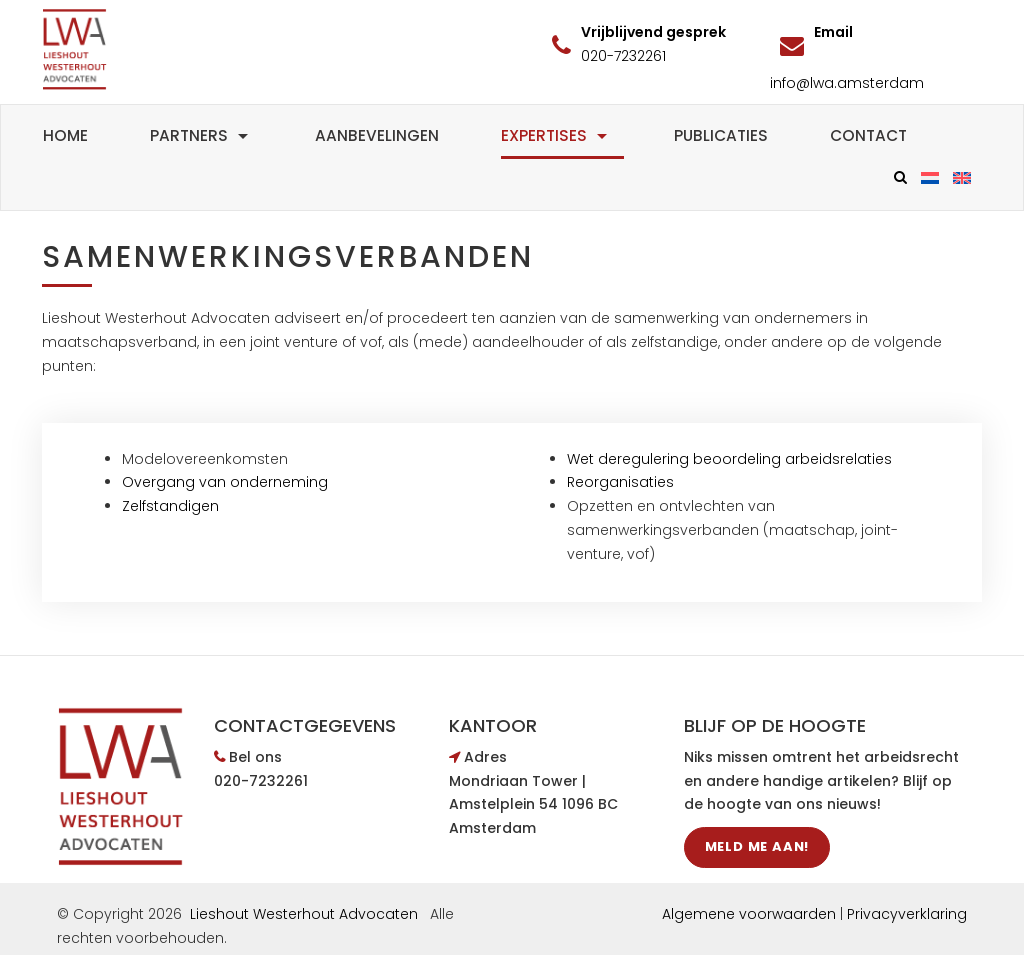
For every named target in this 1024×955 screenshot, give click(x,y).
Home (65, 135)
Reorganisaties (620, 482)
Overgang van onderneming (225, 482)
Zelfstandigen (172, 506)
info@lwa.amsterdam (847, 83)
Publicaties (721, 135)
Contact (868, 135)
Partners (201, 135)
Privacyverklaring (907, 914)
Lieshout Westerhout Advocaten (304, 914)
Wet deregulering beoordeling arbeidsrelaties (729, 459)
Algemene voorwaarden (749, 914)
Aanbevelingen (377, 135)
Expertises (556, 135)
